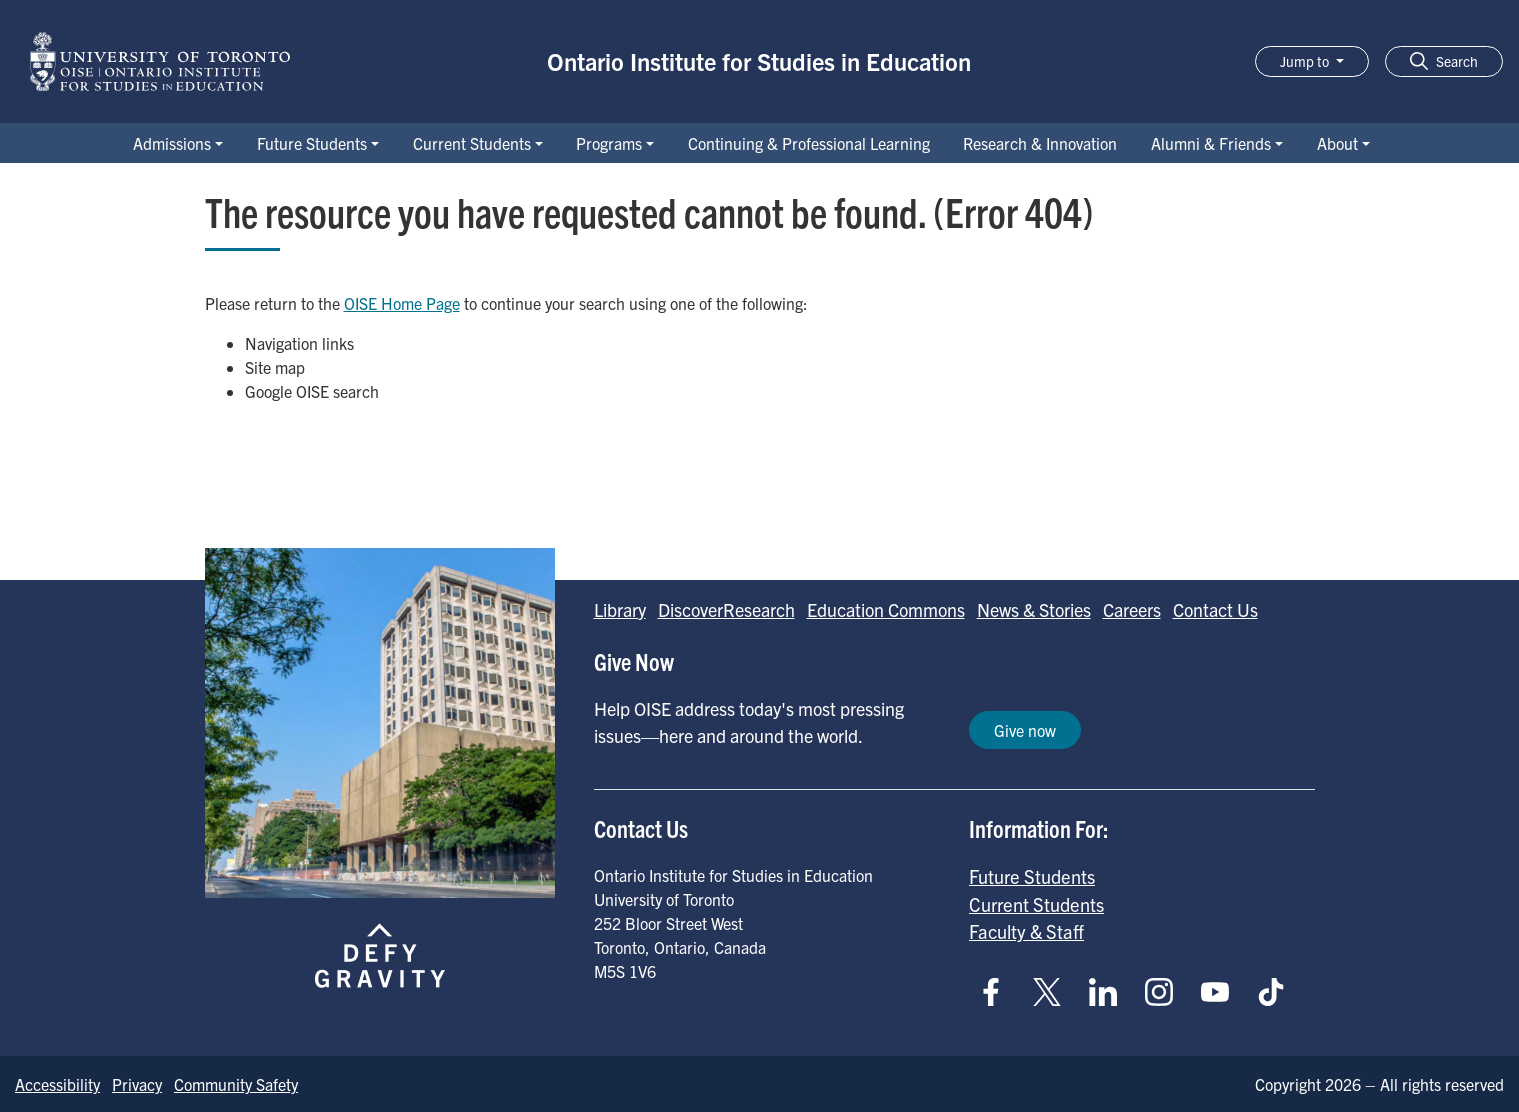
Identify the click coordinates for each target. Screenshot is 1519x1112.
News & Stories (1034, 609)
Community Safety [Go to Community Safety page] (236, 1084)
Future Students (312, 143)
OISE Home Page (402, 303)
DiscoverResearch (726, 609)
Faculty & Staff (1026, 931)
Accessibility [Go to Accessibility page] (57, 1084)
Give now (1025, 730)
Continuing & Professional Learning (809, 143)
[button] (1444, 61)
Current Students (472, 143)
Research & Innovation (1040, 143)
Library (620, 609)
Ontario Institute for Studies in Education (759, 61)
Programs (609, 143)
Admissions (172, 143)
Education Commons (886, 609)
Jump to (1306, 61)
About (1337, 143)
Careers (1132, 609)
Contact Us (1215, 609)
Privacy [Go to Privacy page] (137, 1084)
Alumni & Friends (1211, 143)
